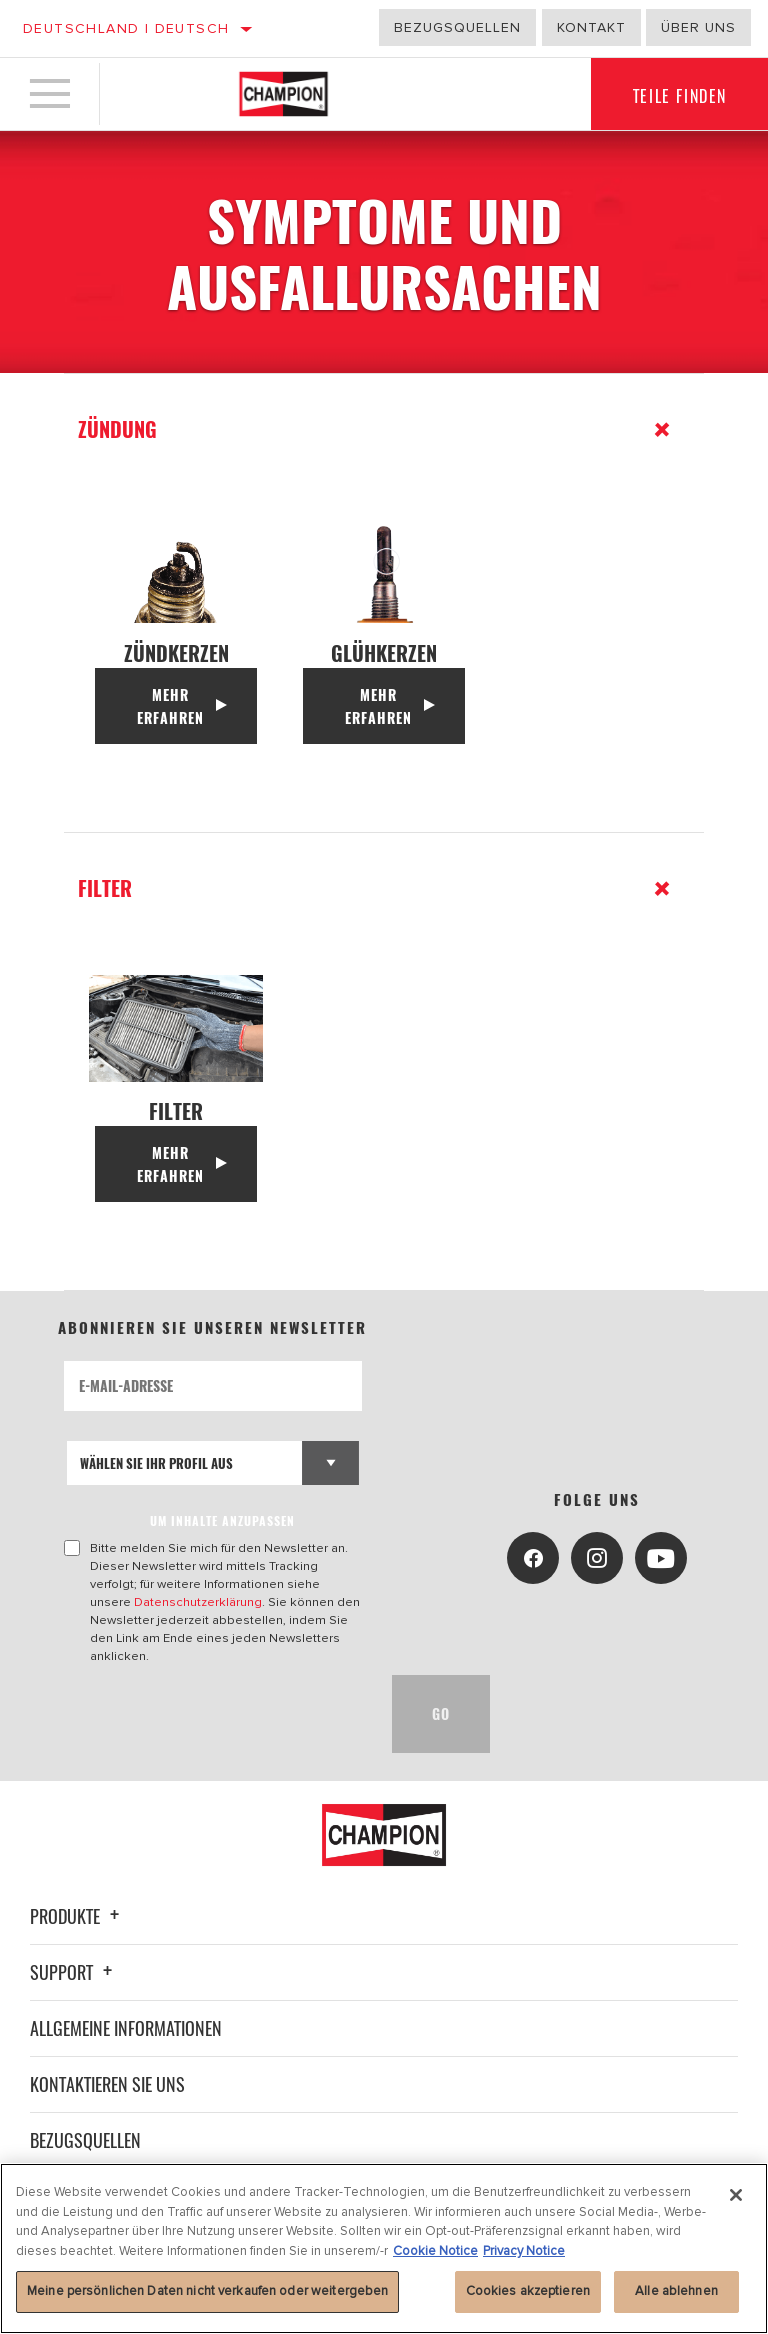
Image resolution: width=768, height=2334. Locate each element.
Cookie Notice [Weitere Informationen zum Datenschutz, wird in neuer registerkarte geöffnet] (435, 2251)
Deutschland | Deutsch (126, 28)
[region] (384, 2248)
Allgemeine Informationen (126, 2028)
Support (74, 1972)
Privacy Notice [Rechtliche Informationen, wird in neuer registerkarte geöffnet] (524, 2251)
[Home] (283, 94)
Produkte (77, 1916)
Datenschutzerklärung (198, 1602)
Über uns (698, 27)
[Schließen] (736, 2195)
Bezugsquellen (457, 27)
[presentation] (216, 1714)
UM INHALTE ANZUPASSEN (223, 1520)
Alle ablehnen (676, 2291)
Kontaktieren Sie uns (107, 2084)
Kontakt (591, 27)
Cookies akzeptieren (528, 2291)
